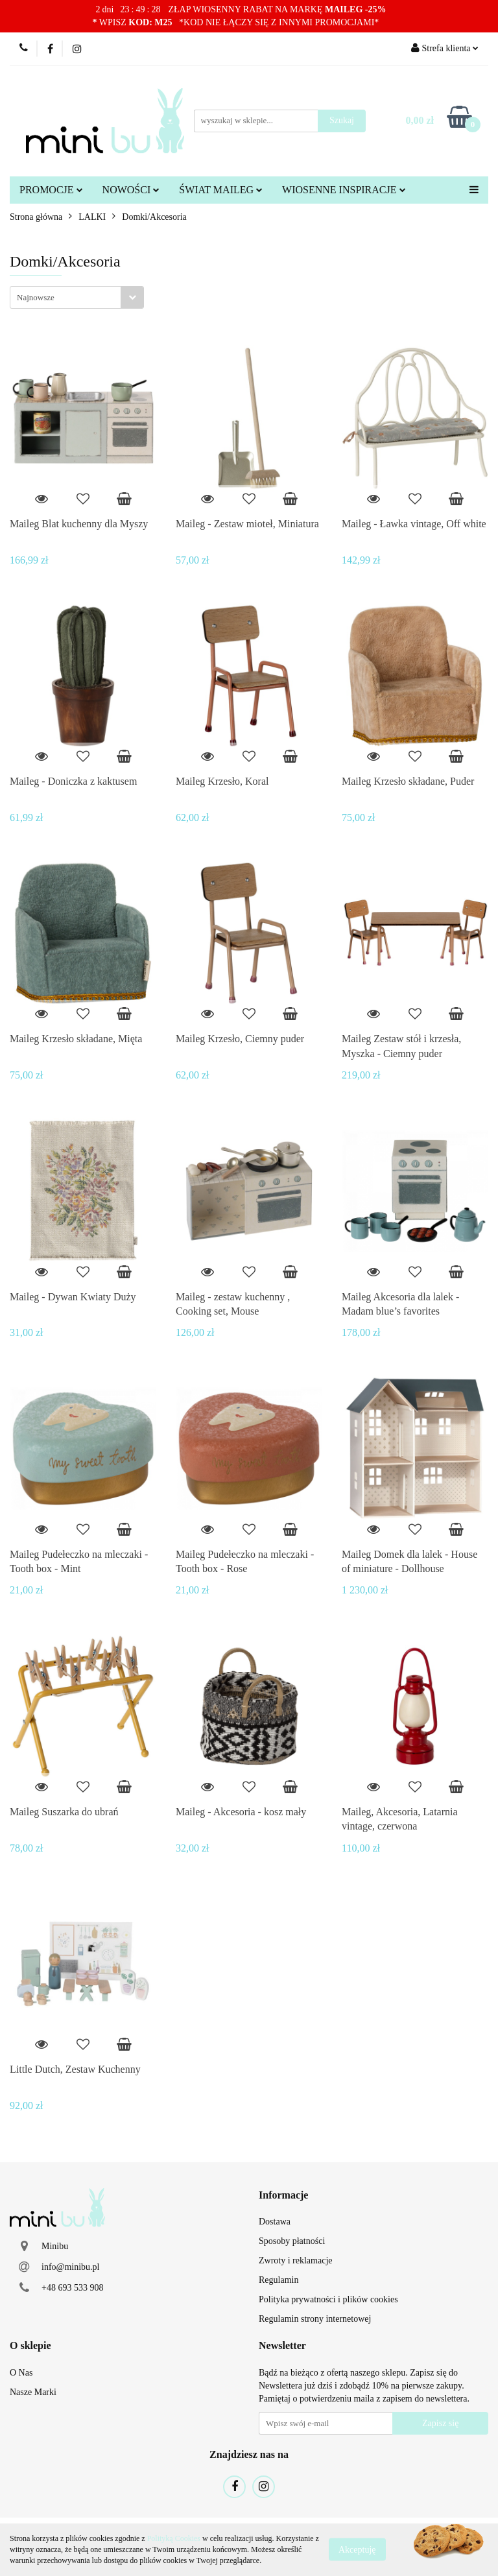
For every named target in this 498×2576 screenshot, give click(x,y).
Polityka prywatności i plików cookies (328, 2299)
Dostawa (274, 2221)
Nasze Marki (33, 2392)
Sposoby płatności (292, 2241)
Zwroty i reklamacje (296, 2260)
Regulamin (278, 2280)
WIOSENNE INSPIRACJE (343, 189)
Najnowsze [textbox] (35, 297)
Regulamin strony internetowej (315, 2319)
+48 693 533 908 (72, 2288)
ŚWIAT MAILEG (221, 189)
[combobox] (77, 297)
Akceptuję (357, 2550)
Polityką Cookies (173, 2538)
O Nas (21, 2373)
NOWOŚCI (131, 189)
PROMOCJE (51, 189)
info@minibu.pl (71, 2267)
